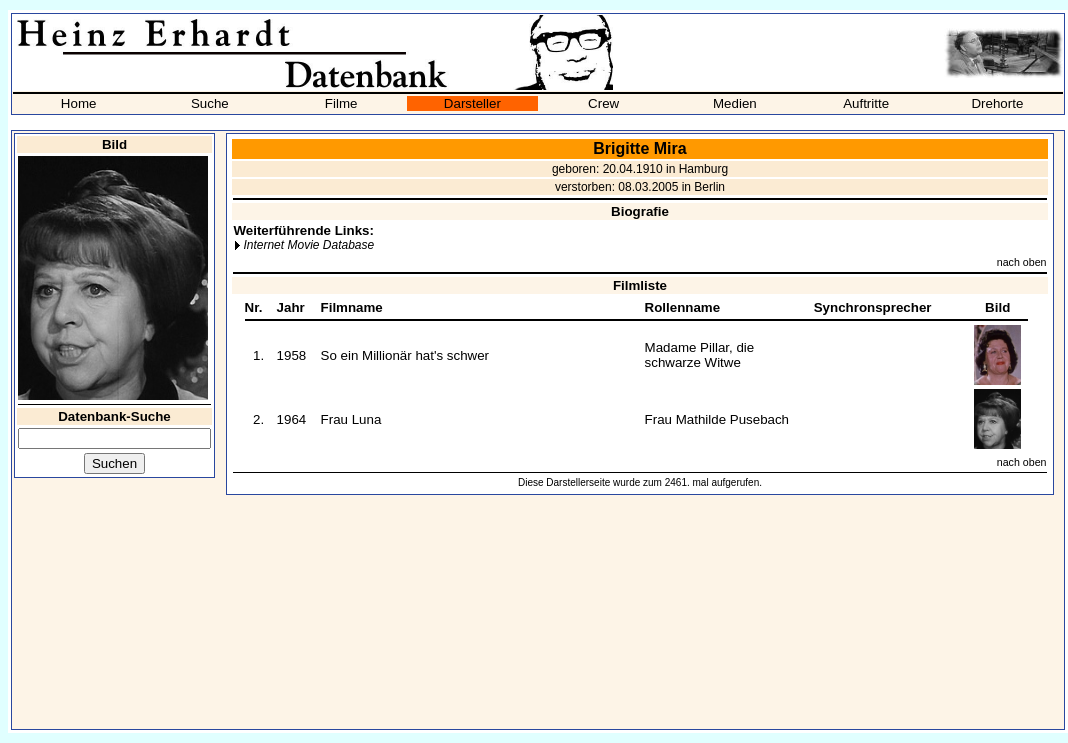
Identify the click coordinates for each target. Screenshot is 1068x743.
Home (79, 103)
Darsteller (472, 103)
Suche (210, 103)
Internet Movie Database (308, 245)
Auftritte (866, 103)
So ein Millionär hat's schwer (405, 355)
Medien (735, 103)
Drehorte (997, 103)
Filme (341, 103)
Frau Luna (351, 419)
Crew (603, 103)
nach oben (1022, 262)
